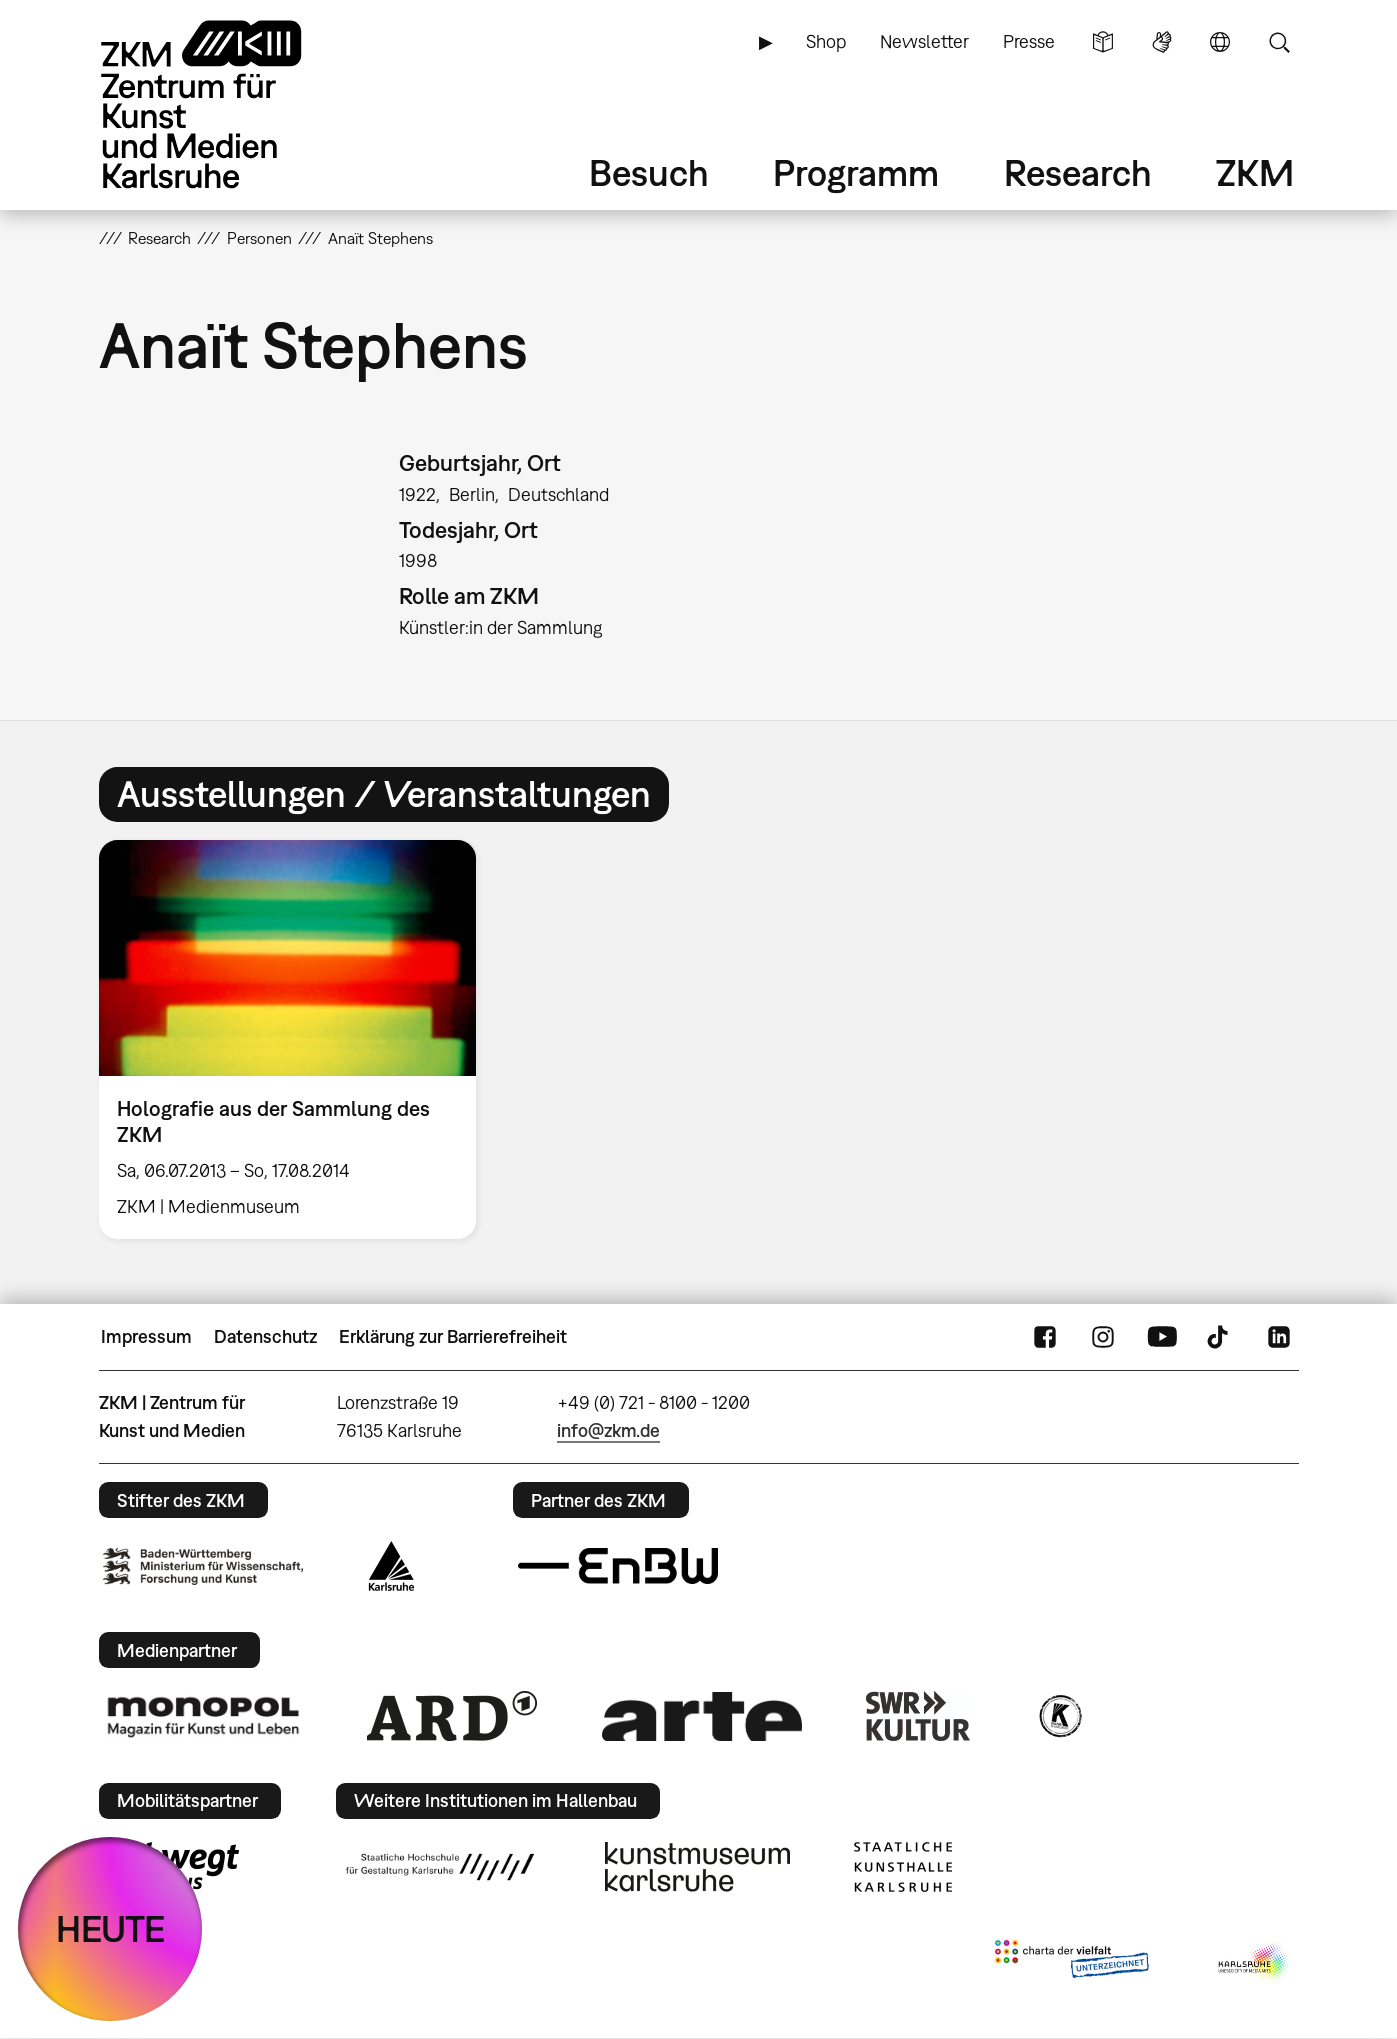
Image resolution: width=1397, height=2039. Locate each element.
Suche (1279, 42)
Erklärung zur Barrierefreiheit (453, 1336)
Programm (856, 172)
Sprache (1220, 42)
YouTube (1162, 1337)
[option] (297, 1039)
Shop (826, 41)
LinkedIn (1279, 1337)
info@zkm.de (608, 1430)
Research (1078, 172)
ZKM (1255, 172)
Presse (1029, 41)
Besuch (649, 172)
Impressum (146, 1336)
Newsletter (924, 41)
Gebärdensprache (1162, 42)
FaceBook (1045, 1337)
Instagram (1103, 1337)
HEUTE (110, 1928)
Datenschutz (265, 1336)
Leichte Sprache (1103, 42)
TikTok (1220, 1337)
